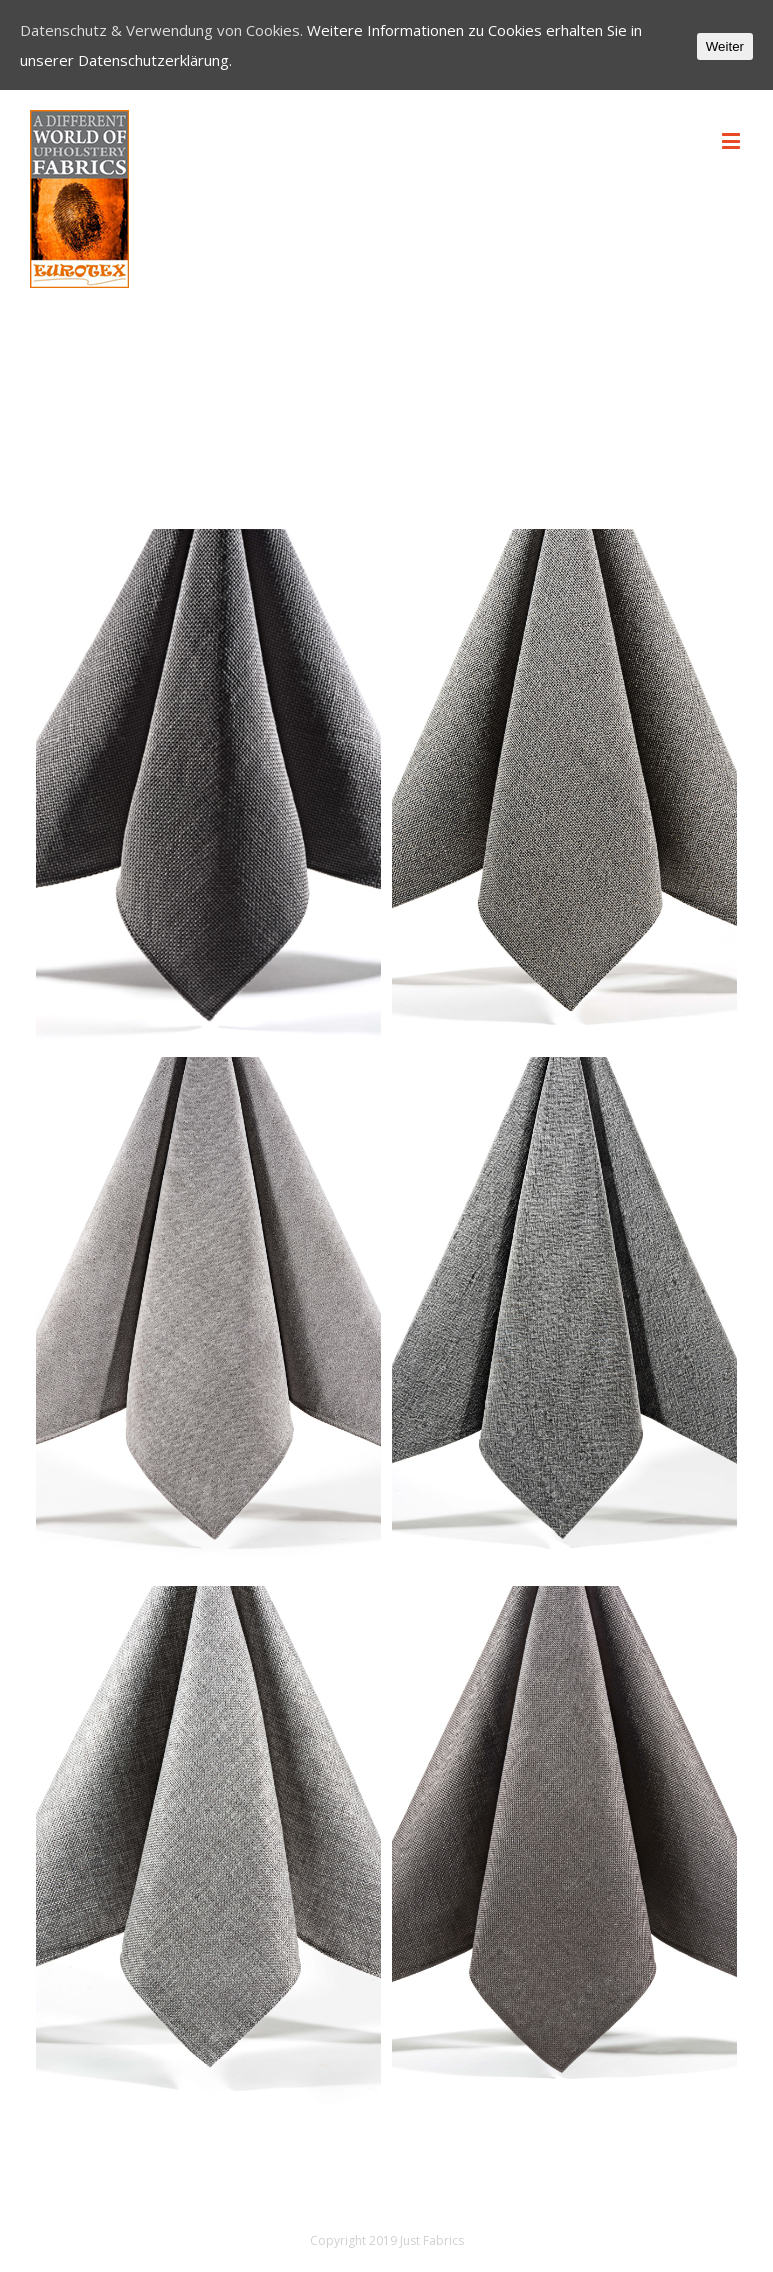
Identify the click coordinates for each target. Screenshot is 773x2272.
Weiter (725, 46)
